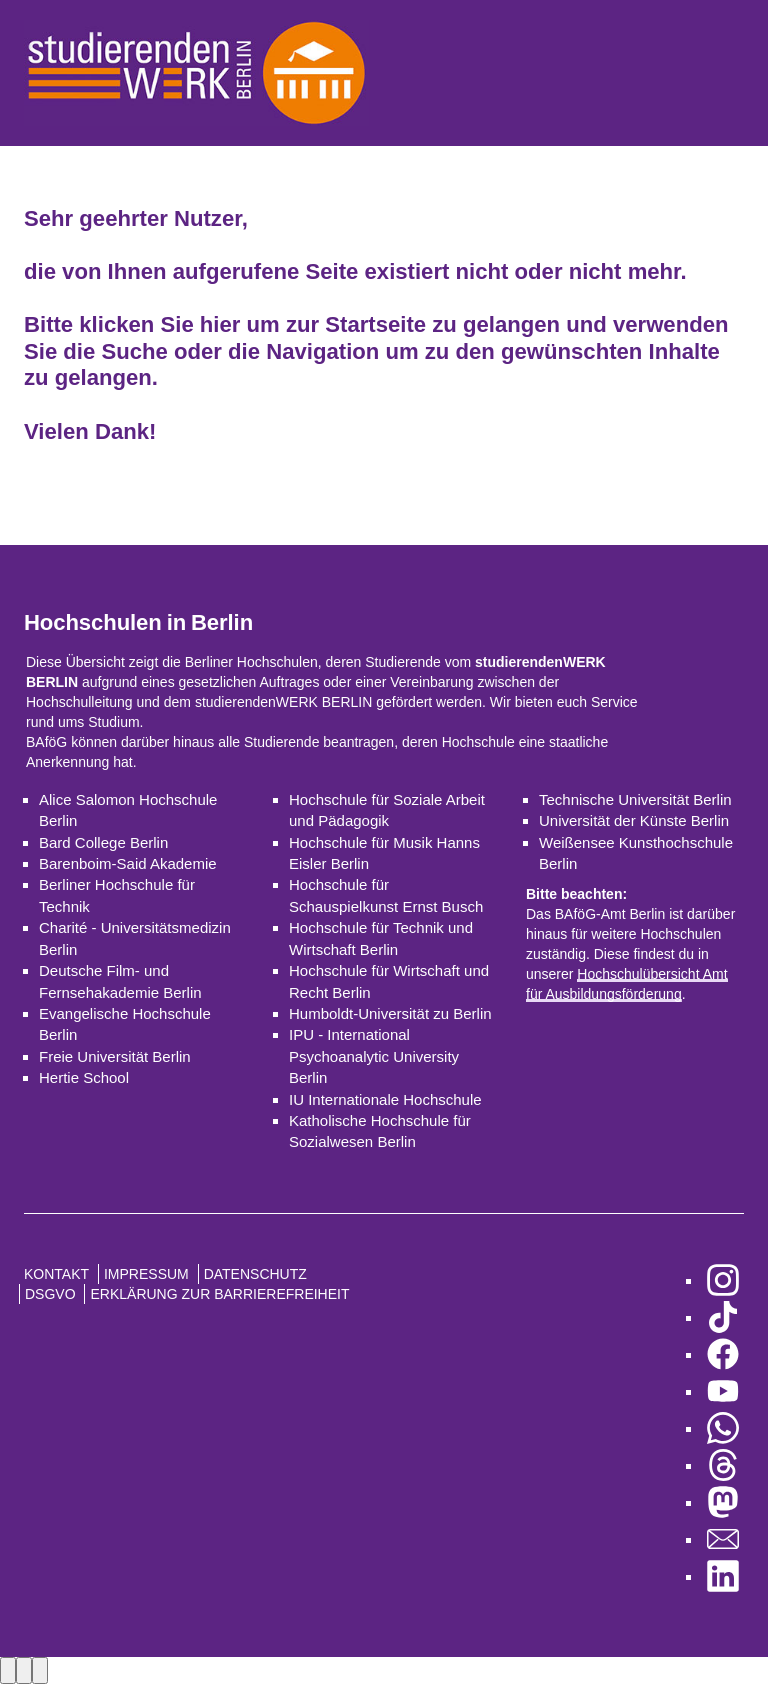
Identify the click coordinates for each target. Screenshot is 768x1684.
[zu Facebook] (723, 1354)
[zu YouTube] (723, 1391)
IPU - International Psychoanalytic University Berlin (374, 1056)
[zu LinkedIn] (723, 1576)
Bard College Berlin (103, 842)
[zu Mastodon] (723, 1502)
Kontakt (56, 1274)
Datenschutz (255, 1274)
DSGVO (50, 1294)
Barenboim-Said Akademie (128, 863)
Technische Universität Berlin (635, 799)
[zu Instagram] (723, 1280)
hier (220, 324)
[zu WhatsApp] (723, 1428)
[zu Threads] (723, 1465)
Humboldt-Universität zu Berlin (390, 1013)
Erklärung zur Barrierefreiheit (219, 1294)
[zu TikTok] (723, 1317)
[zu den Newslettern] (723, 1539)
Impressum (146, 1274)
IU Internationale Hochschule (385, 1099)
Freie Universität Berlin (115, 1056)
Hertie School (84, 1077)
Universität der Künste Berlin (634, 820)
